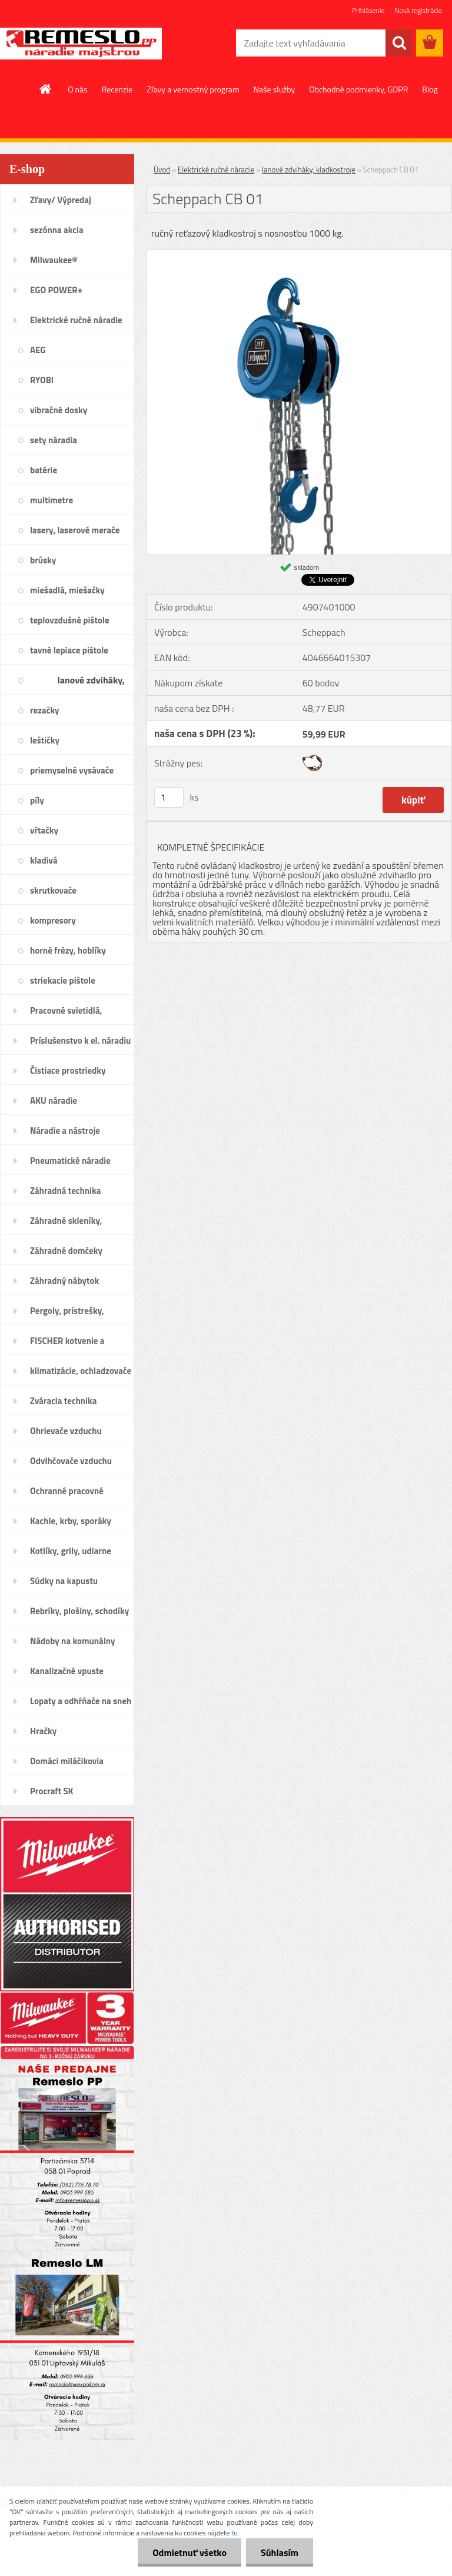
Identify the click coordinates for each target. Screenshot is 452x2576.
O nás (77, 89)
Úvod (162, 169)
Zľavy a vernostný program (193, 89)
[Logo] (81, 43)
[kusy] (169, 797)
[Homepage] (46, 88)
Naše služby (274, 89)
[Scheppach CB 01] (299, 254)
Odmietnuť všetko (189, 2552)
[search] (399, 43)
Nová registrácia (418, 10)
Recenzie (117, 89)
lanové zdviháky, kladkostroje (308, 169)
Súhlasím (279, 2552)
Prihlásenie (368, 10)
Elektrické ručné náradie (216, 169)
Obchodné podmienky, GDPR (358, 89)
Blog (429, 89)
